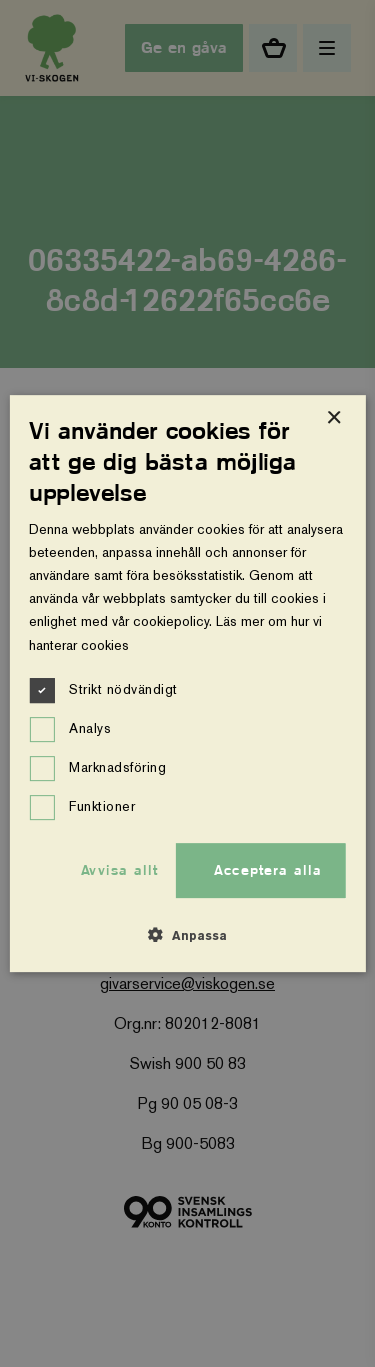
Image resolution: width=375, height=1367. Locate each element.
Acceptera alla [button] (268, 870)
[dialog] (187, 684)
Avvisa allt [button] (119, 870)
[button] (187, 935)
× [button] (333, 418)
